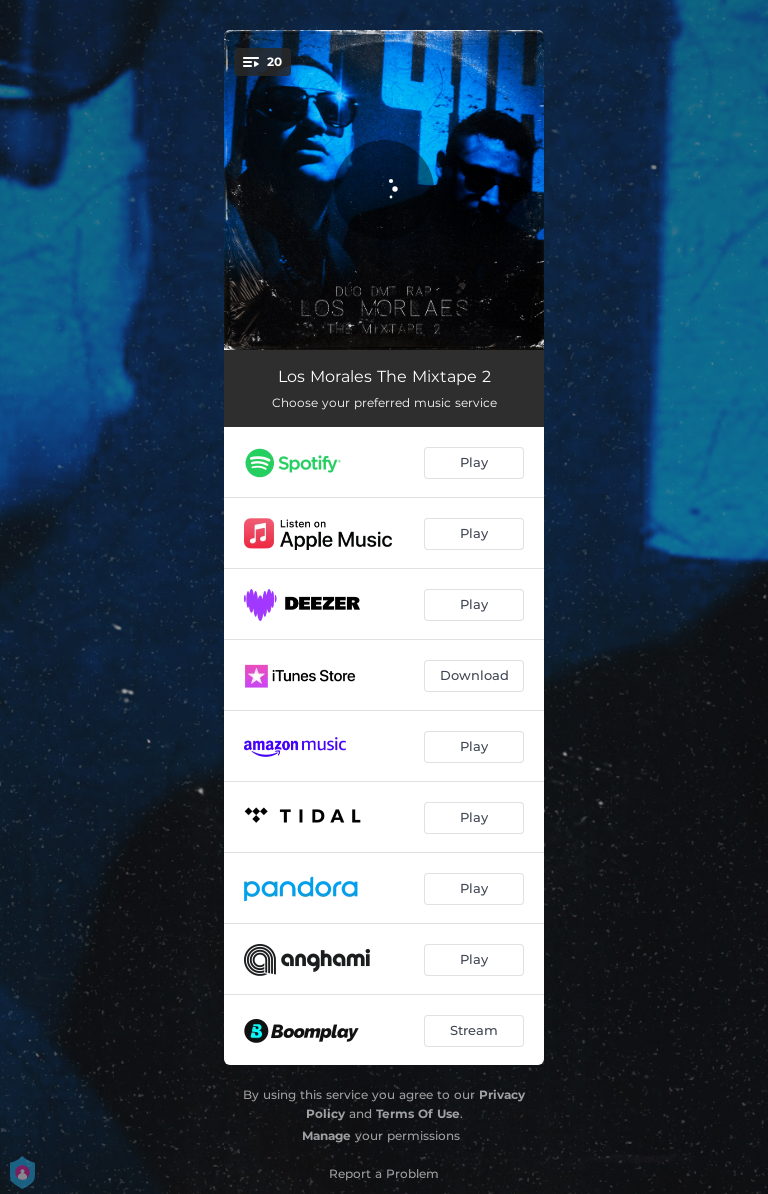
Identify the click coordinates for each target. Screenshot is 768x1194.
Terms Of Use (418, 1113)
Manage (326, 1135)
